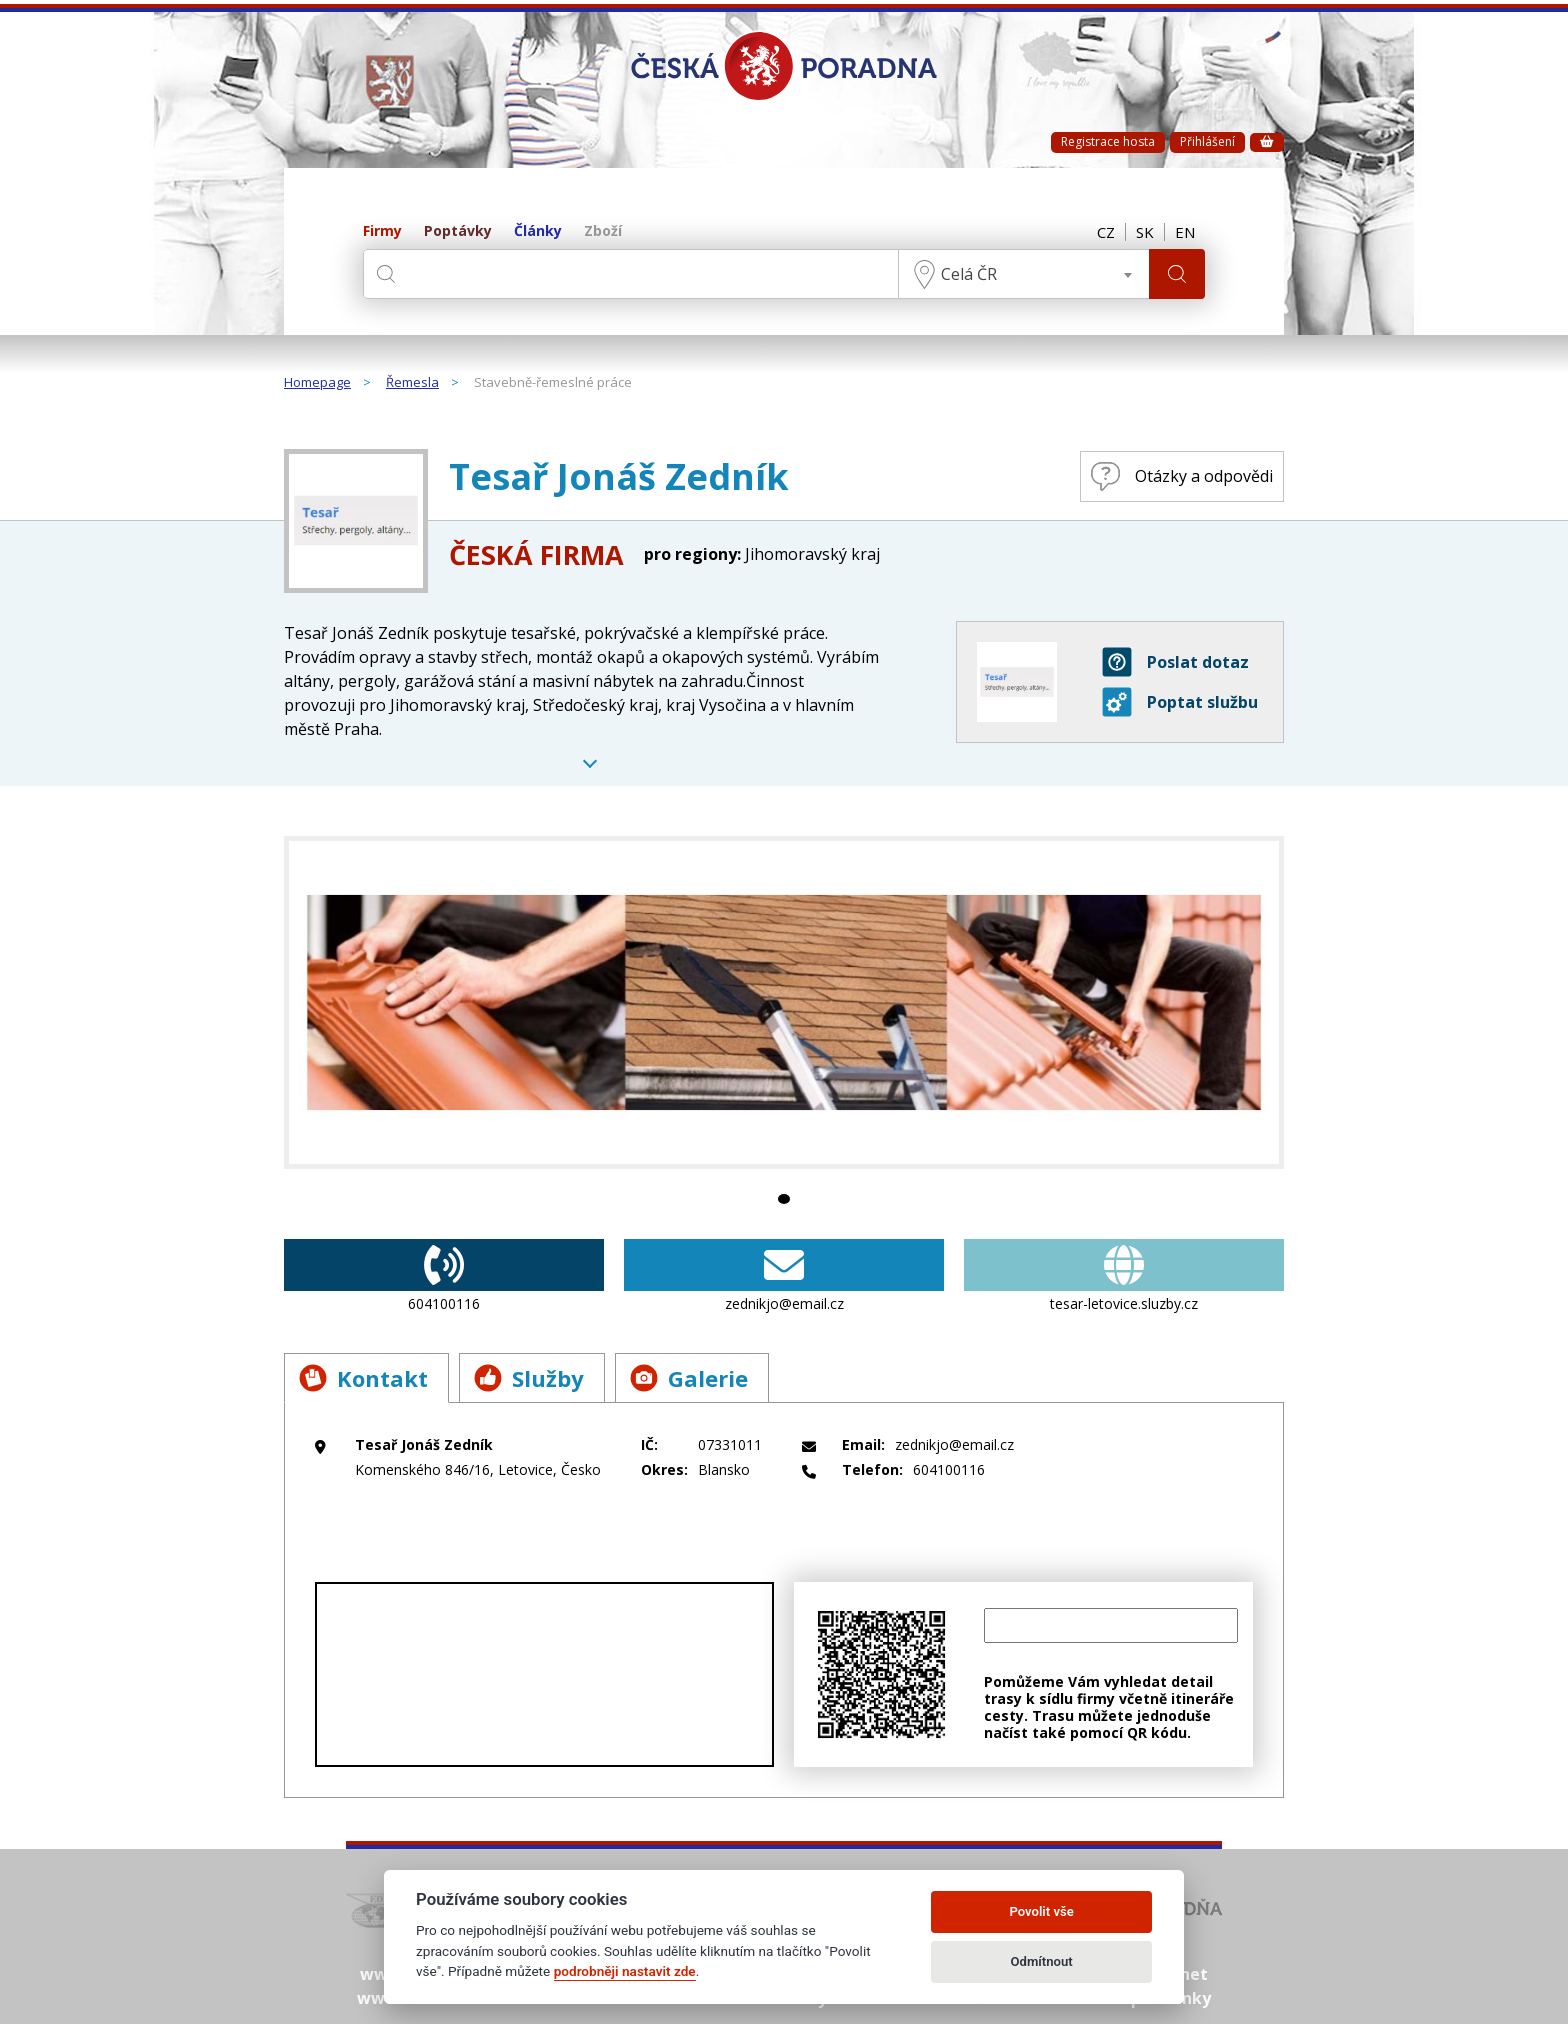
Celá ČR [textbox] (969, 274)
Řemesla (412, 383)
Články (538, 231)
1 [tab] (784, 1199)
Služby (529, 1378)
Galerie (689, 1378)
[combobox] (1024, 274)
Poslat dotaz (1175, 662)
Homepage (317, 383)
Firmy (382, 231)
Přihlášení (1207, 141)
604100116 (444, 1276)
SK (1145, 232)
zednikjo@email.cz (784, 1276)
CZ (1106, 232)
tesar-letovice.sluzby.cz (1124, 1276)
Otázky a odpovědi (1182, 476)
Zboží (603, 231)
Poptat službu (1180, 702)
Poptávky (458, 231)
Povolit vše (1041, 1911)
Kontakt (363, 1378)
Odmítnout (1042, 1961)
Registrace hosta (1108, 141)
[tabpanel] (784, 1002)
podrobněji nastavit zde (625, 1971)
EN (1185, 232)
